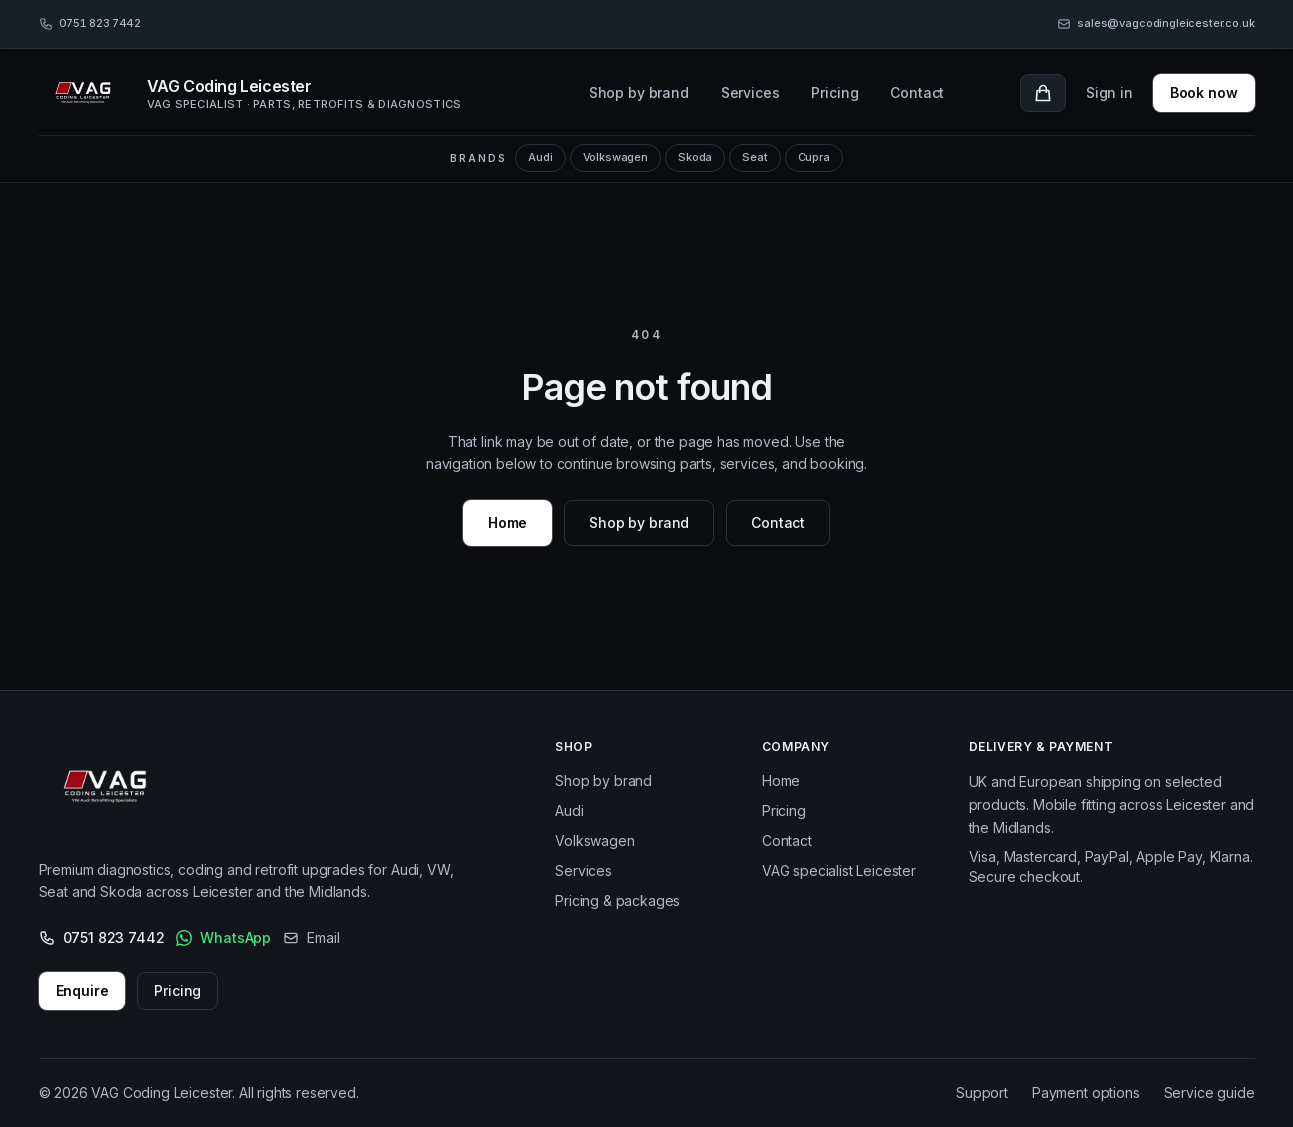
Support (982, 1092)
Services (750, 92)
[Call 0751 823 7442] (90, 24)
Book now (1204, 92)
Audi (540, 157)
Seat (754, 157)
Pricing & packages (617, 900)
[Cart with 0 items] (1043, 93)
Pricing (834, 92)
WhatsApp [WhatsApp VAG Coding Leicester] (223, 937)
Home (507, 522)
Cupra (814, 157)
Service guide (1209, 1092)
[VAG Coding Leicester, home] (276, 93)
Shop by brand (639, 92)
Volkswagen (615, 157)
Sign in (1109, 92)
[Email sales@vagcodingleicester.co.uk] (1155, 24)
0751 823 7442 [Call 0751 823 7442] (102, 937)
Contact (917, 92)
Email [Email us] (311, 937)
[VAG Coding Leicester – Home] (111, 791)
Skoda (695, 157)
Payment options (1086, 1092)
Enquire (82, 990)
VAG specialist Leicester (839, 870)
